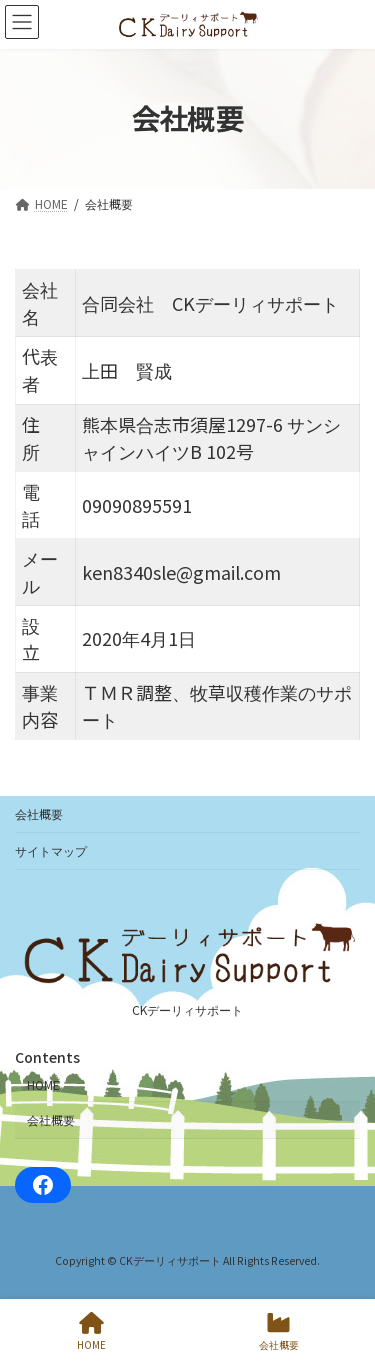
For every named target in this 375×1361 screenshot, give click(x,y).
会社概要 (39, 813)
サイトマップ (51, 850)
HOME (43, 1084)
